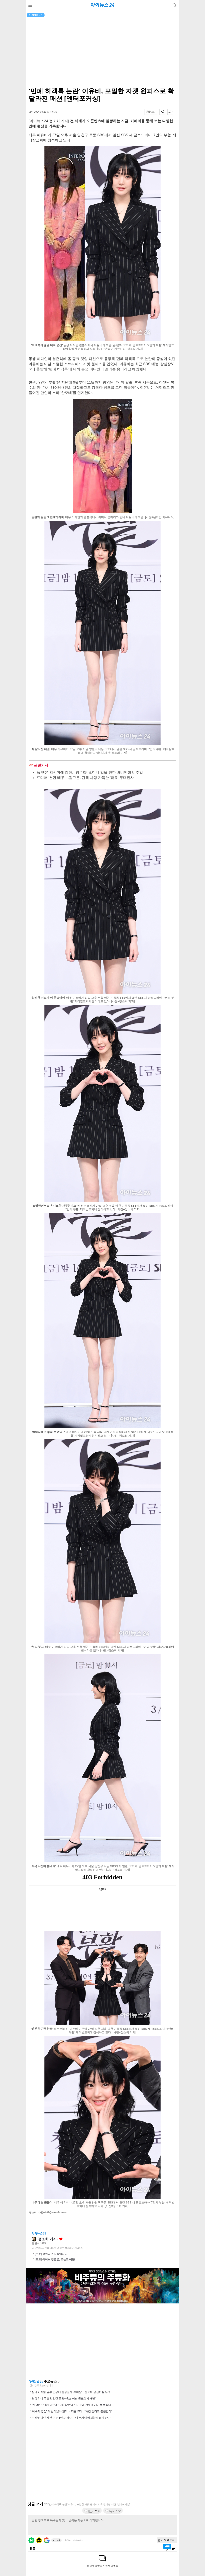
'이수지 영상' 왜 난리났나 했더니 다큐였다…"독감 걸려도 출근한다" (72, 2411)
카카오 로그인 (39, 2540)
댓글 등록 (169, 2540)
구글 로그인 (47, 2540)
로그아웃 (56, 2540)
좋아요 (60, 2239)
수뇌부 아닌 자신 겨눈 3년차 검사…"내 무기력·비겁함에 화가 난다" (71, 2417)
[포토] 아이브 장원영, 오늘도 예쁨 (55, 2259)
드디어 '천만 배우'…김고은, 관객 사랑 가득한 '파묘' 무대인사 (85, 778)
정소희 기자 (47, 2239)
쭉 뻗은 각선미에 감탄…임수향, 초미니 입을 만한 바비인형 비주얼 (90, 772)
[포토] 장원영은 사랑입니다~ (52, 2253)
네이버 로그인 (31, 2540)
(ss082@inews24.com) (54, 2212)
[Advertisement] (102, 2341)
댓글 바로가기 (167, 2547)
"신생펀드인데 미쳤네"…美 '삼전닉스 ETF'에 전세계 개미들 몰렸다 (71, 2404)
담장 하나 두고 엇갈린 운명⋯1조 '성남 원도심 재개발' (63, 2398)
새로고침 (58, 2381)
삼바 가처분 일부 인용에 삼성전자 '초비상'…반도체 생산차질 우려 (71, 2392)
